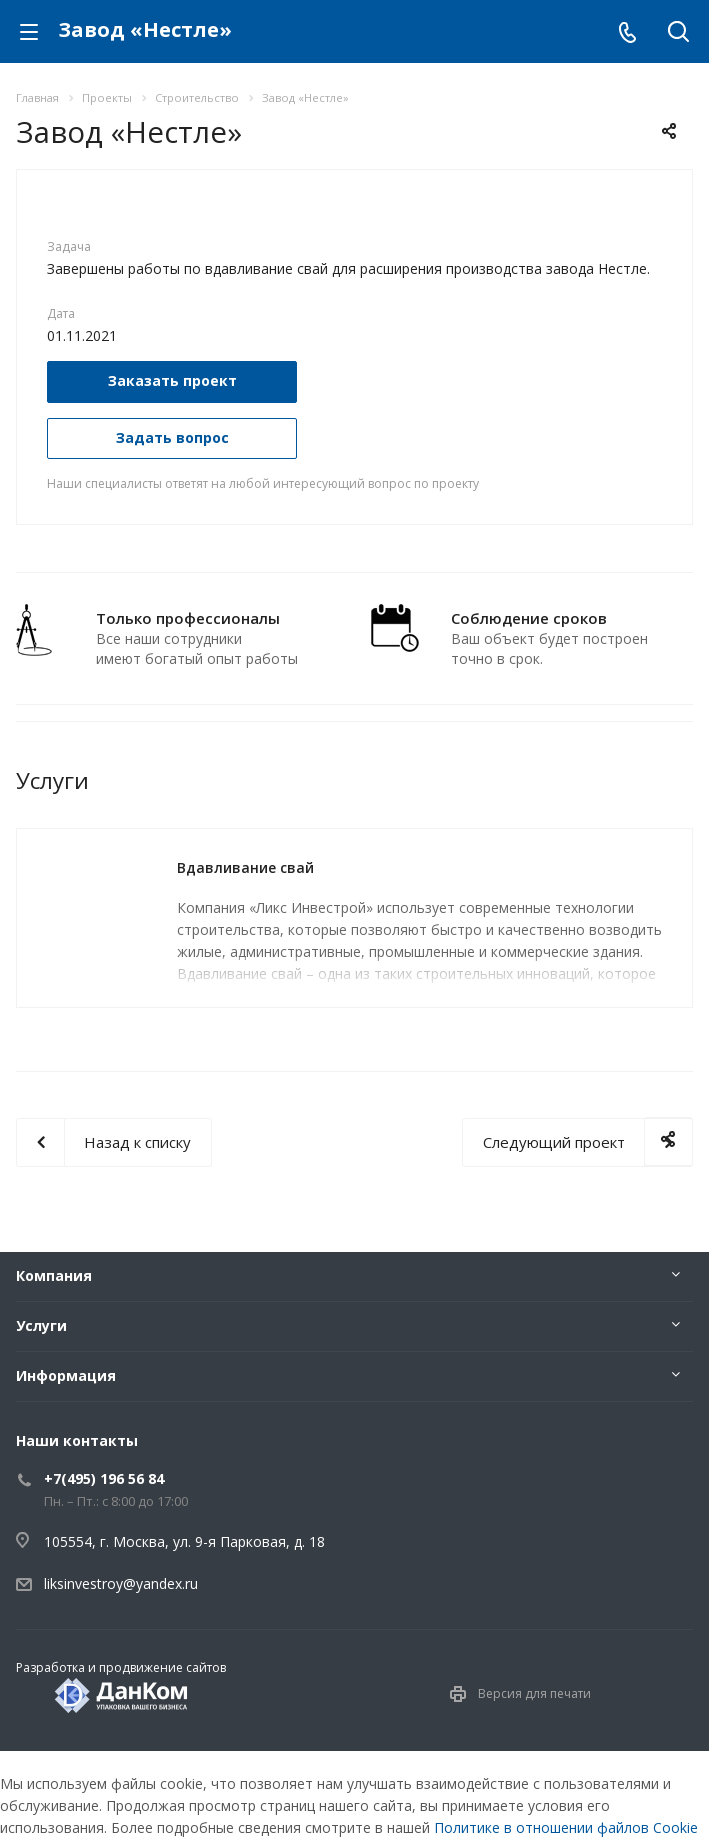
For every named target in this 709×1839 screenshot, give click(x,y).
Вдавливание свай (245, 867)
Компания (54, 1275)
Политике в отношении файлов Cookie (566, 1827)
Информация (66, 1375)
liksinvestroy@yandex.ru (121, 1583)
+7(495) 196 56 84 (104, 1478)
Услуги (41, 1325)
